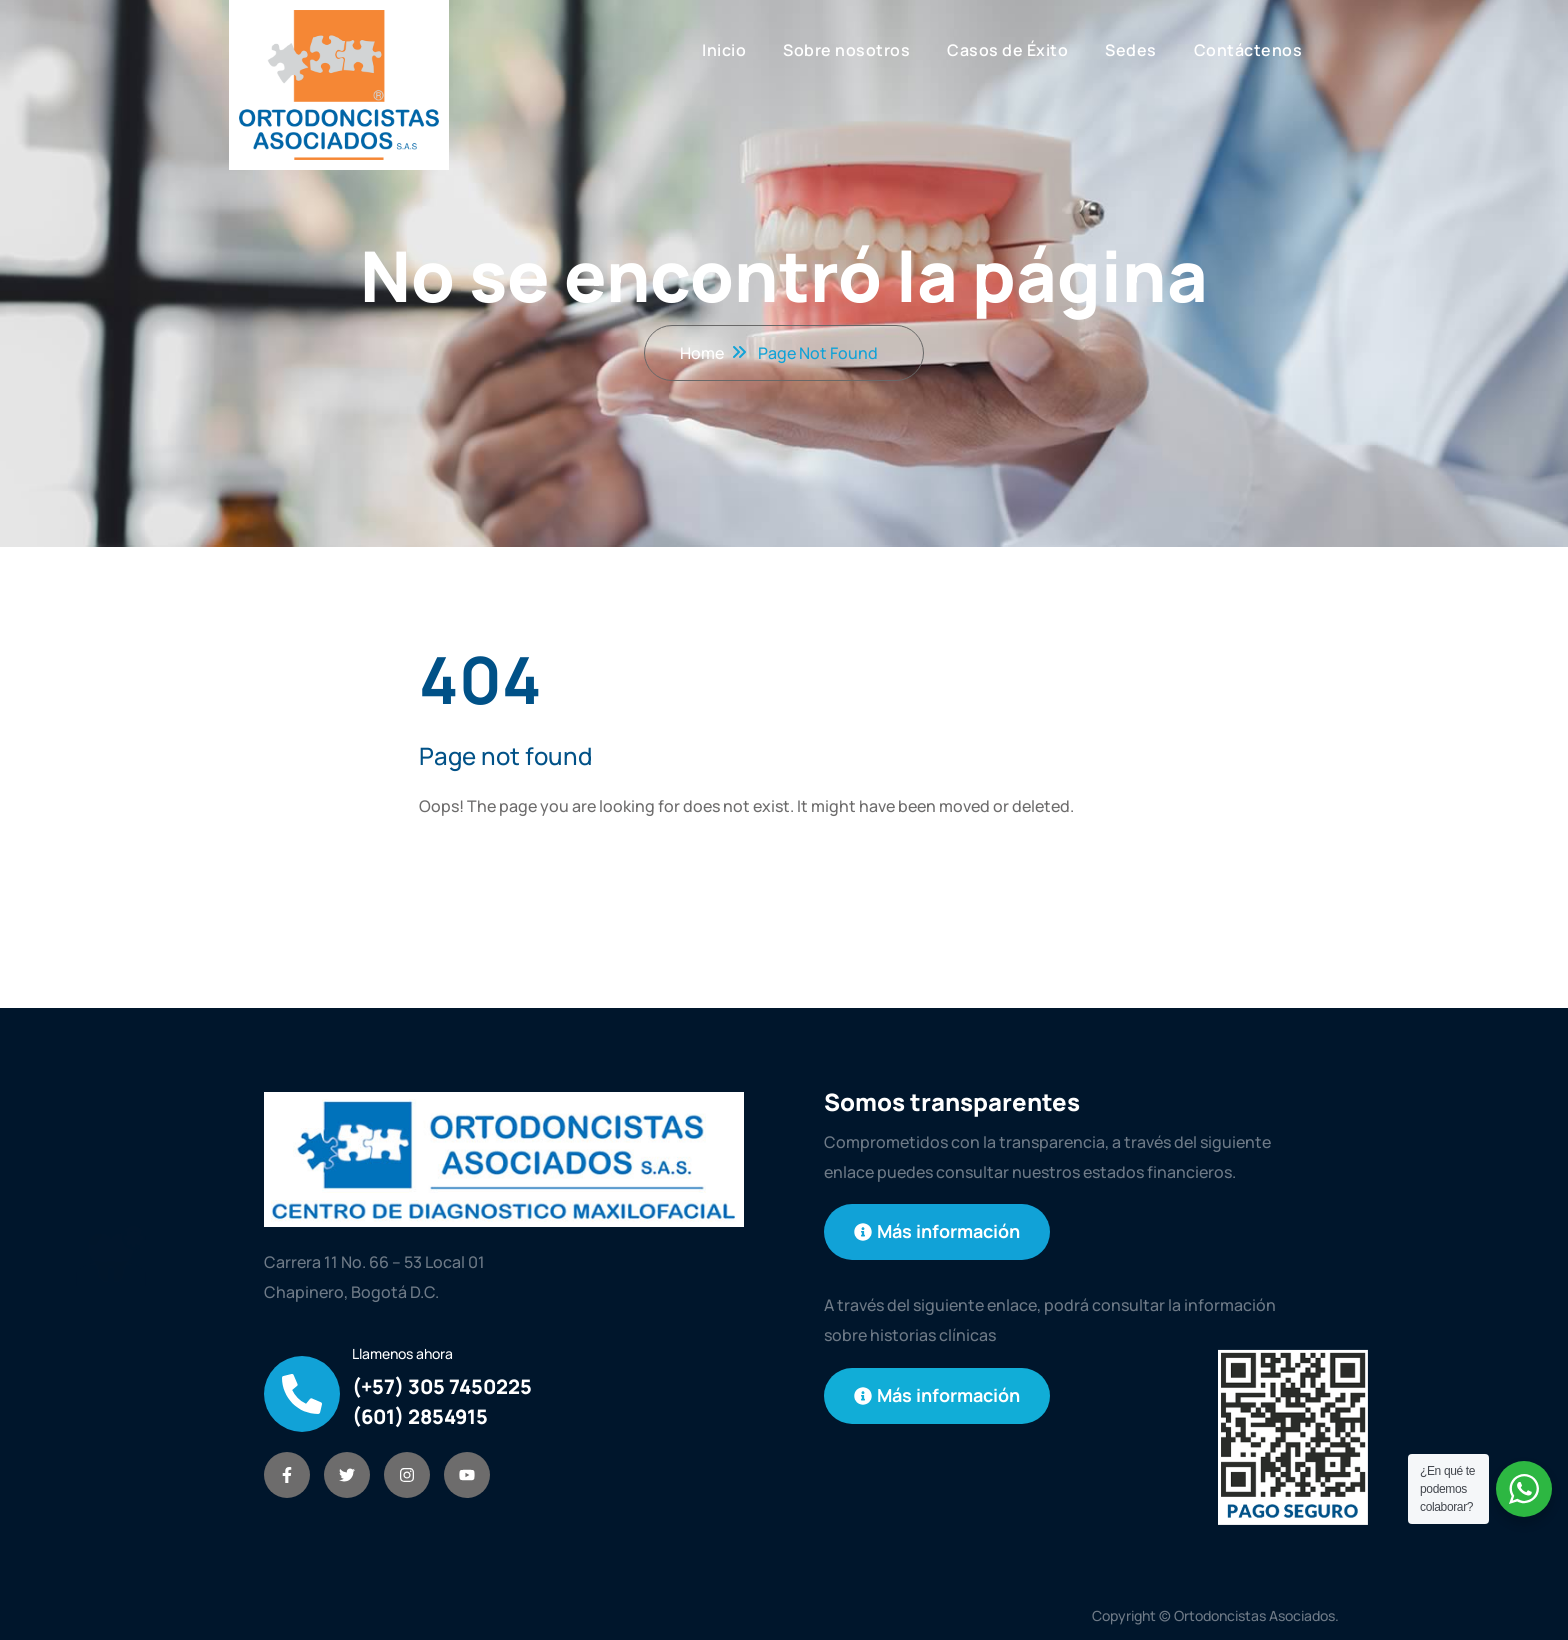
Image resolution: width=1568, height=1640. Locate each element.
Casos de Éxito (1007, 50)
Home (702, 353)
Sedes (1131, 50)
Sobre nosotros (846, 50)
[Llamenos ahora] (302, 1394)
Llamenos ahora (402, 1353)
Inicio (724, 50)
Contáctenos (1248, 50)
